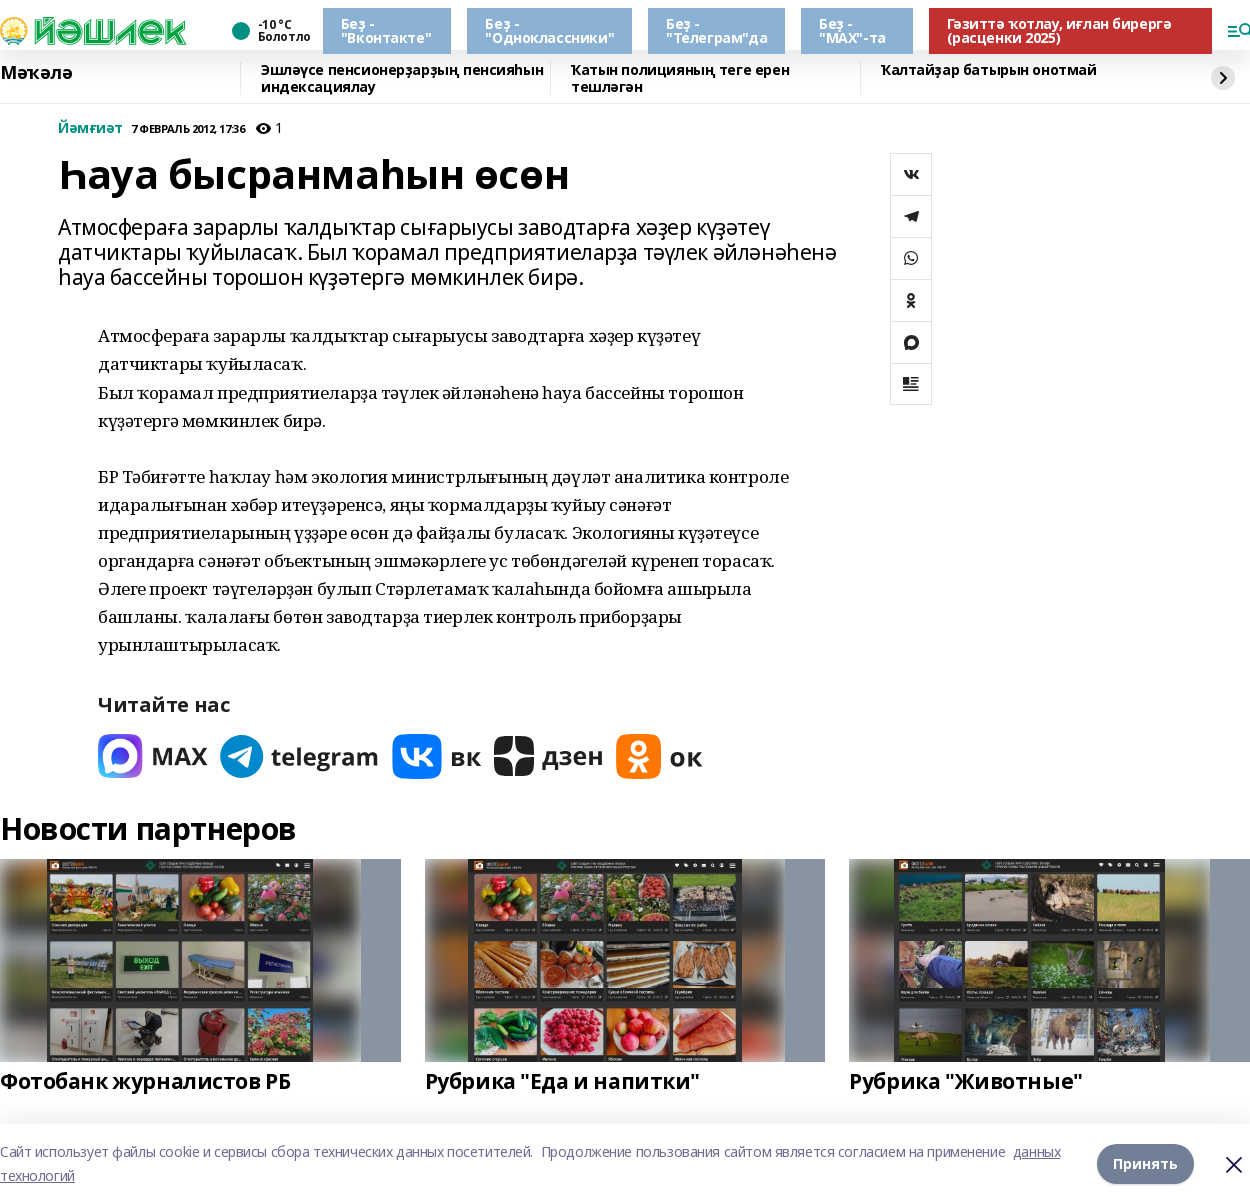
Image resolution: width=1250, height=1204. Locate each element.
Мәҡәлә (36, 73)
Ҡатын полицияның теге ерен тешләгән (680, 78)
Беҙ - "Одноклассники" (549, 30)
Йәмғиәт (90, 128)
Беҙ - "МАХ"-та (852, 30)
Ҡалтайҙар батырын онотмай (989, 70)
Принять (1145, 1163)
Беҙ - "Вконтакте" (386, 30)
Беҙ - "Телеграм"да (716, 30)
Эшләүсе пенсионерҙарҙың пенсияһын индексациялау (402, 78)
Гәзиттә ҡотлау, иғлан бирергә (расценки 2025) (1059, 30)
